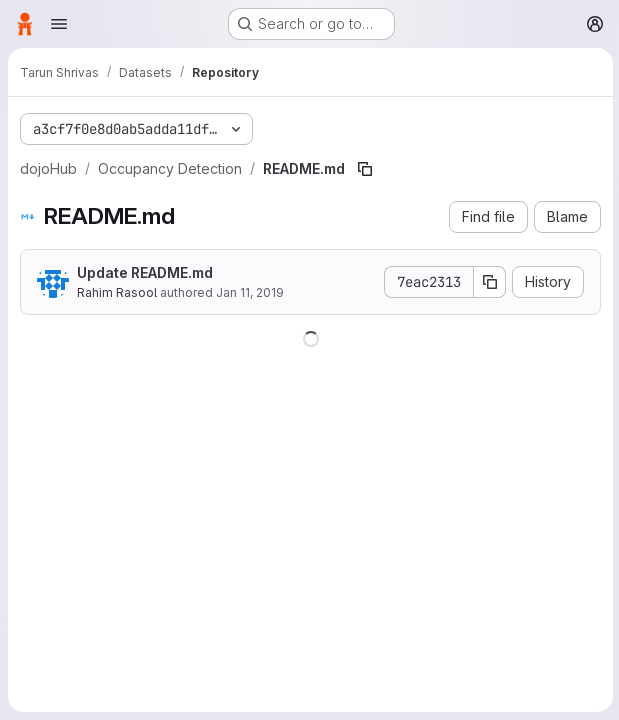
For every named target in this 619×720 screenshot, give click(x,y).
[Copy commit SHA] (488, 282)
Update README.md (145, 272)
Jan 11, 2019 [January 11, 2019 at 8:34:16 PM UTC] (250, 292)
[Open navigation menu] (59, 24)
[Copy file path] (365, 169)
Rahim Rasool (117, 292)
